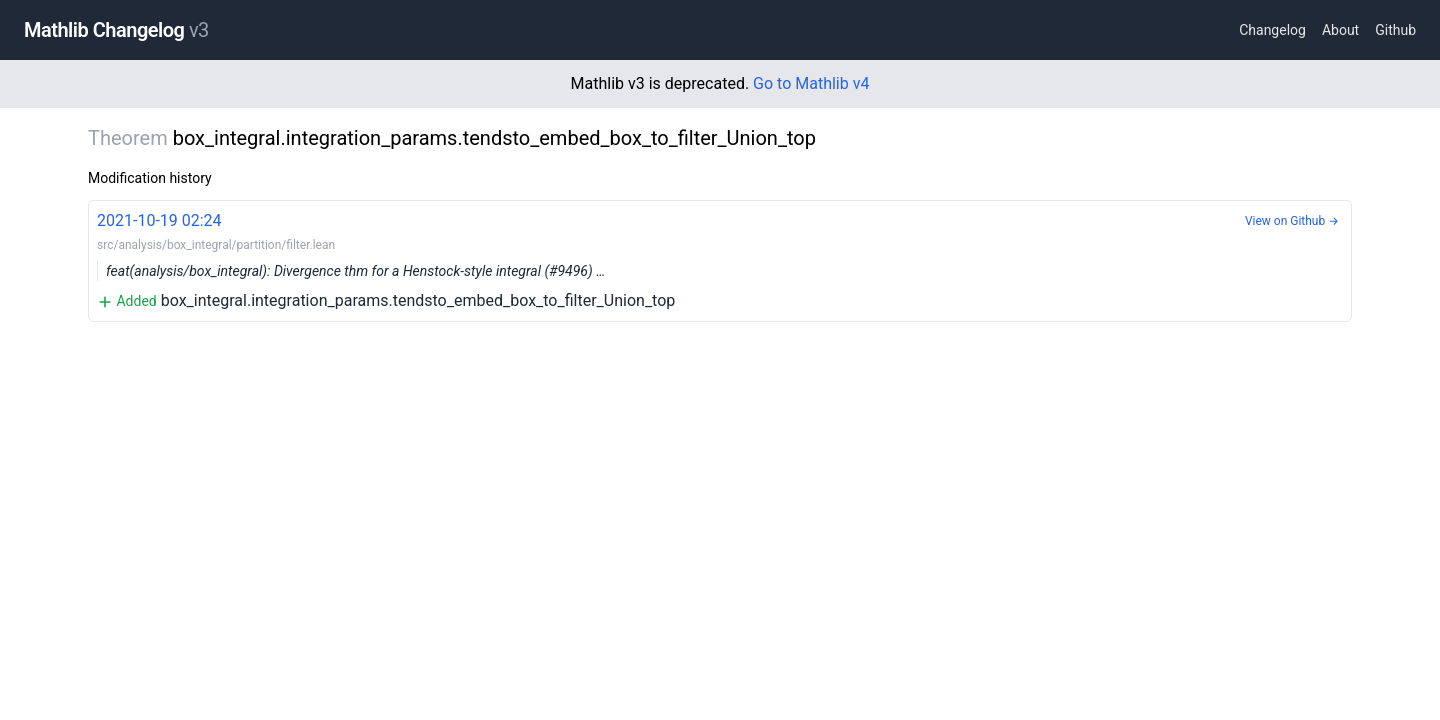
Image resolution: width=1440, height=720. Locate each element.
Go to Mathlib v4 (811, 83)
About (1340, 30)
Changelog (1272, 30)
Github (1395, 30)
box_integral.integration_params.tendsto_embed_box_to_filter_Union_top (720, 259)
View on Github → (1292, 221)
